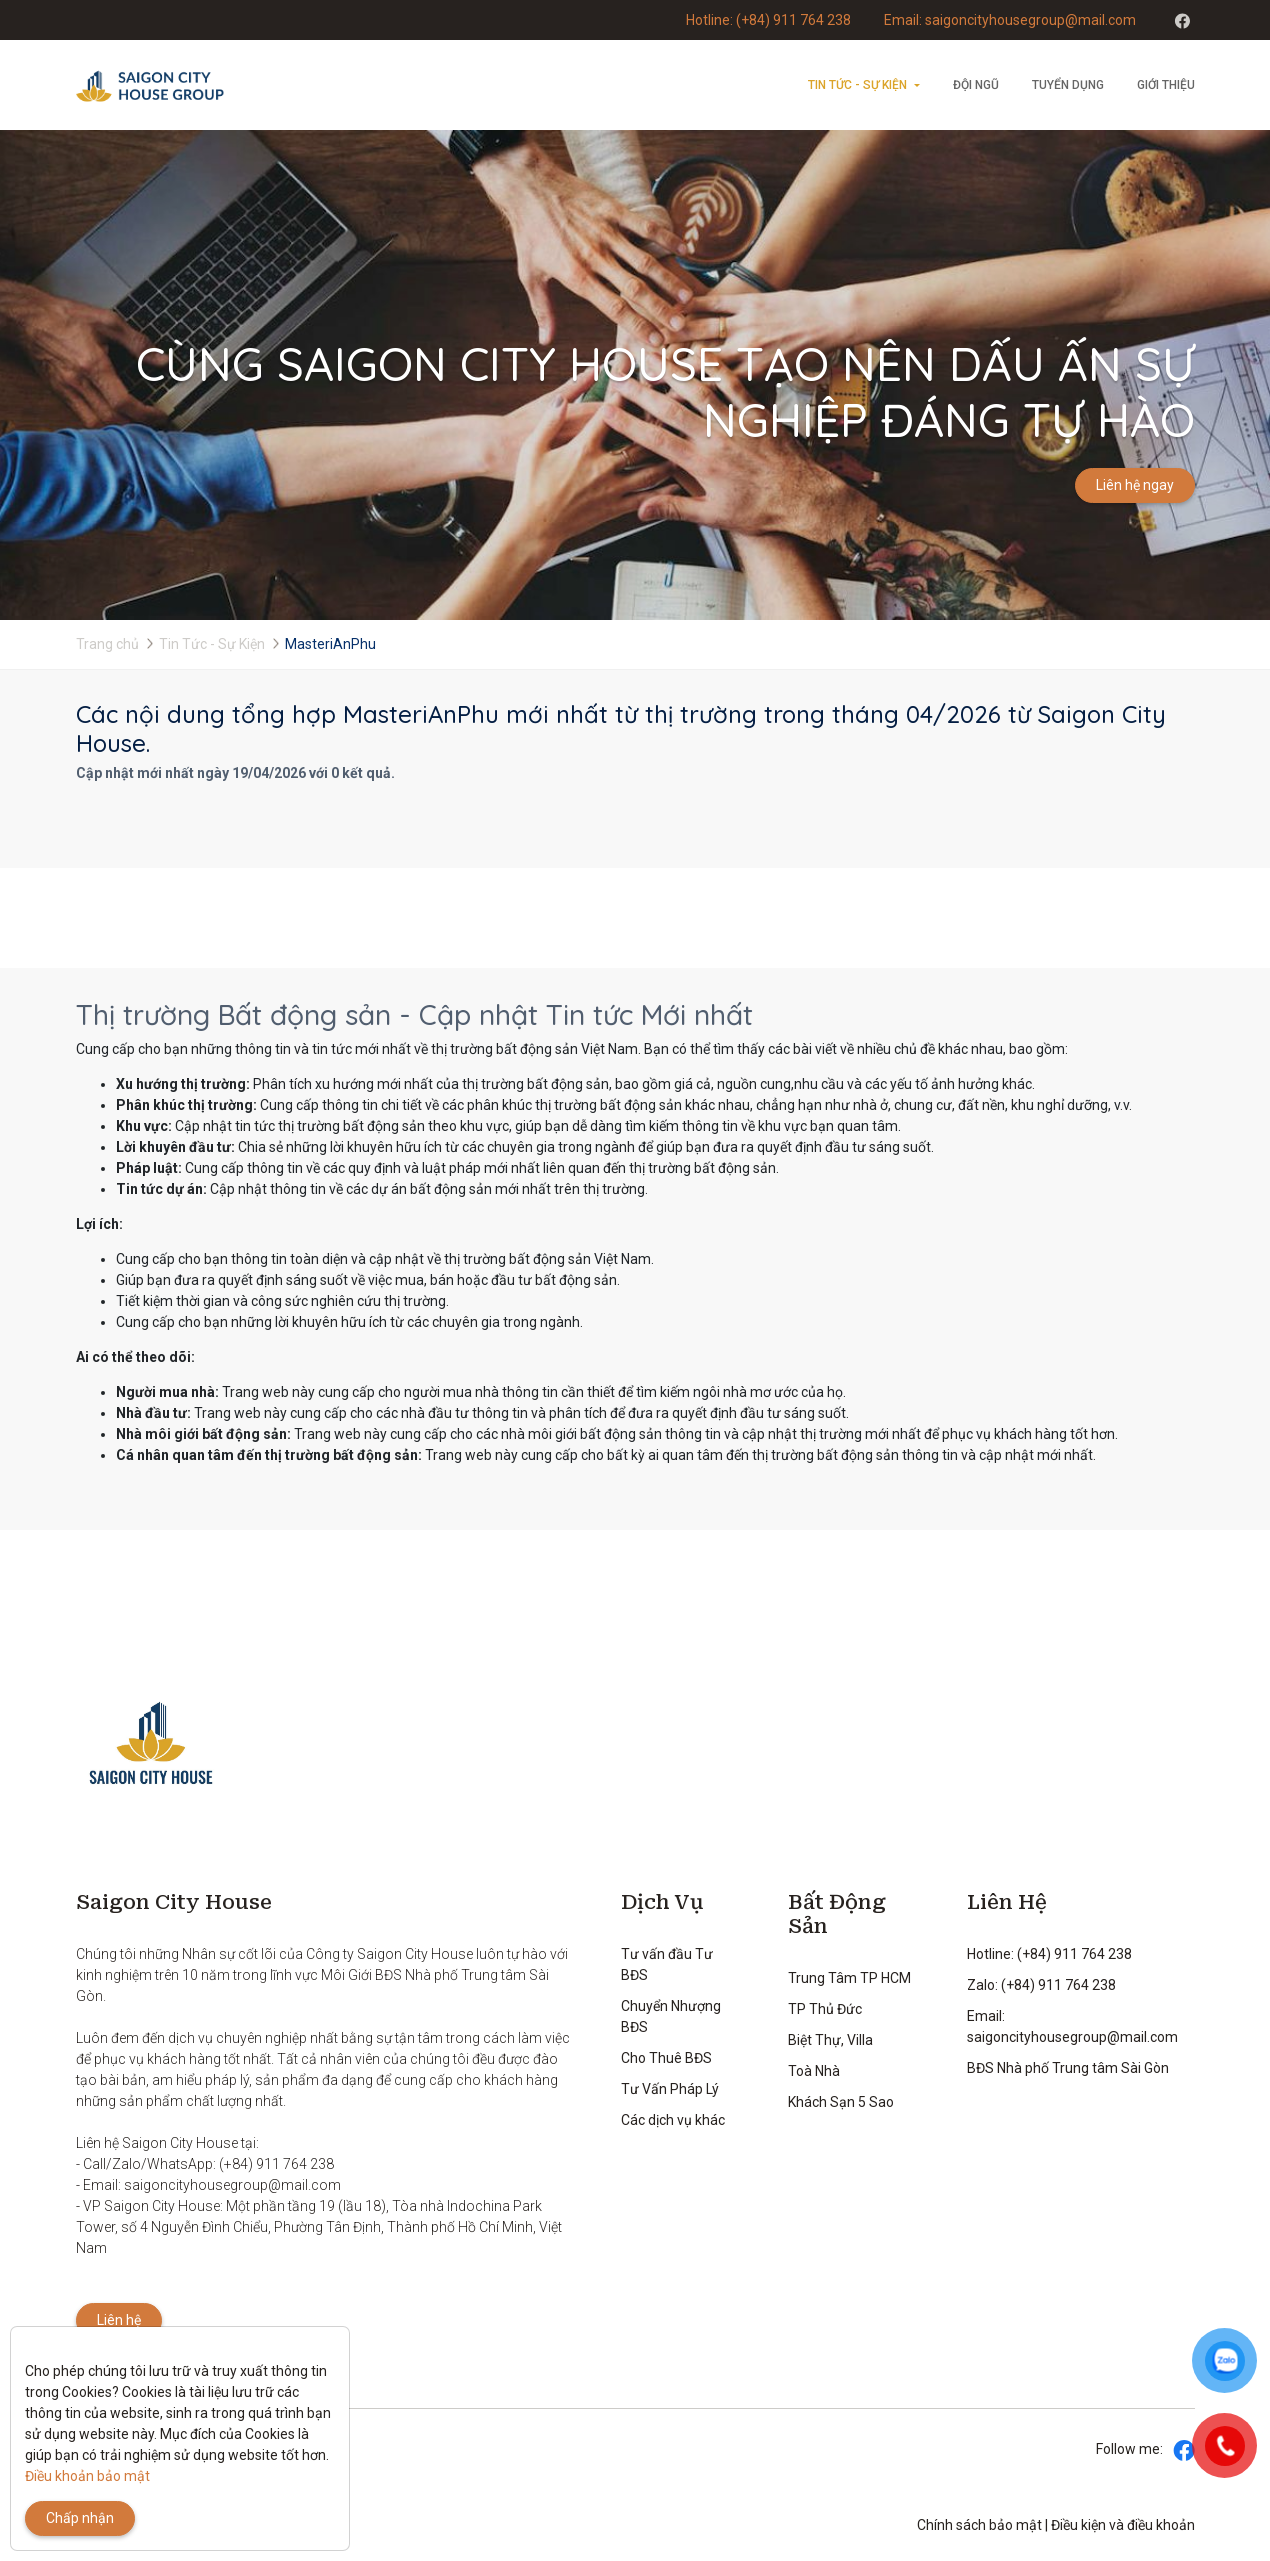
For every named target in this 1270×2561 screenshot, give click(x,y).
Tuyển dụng (1068, 85)
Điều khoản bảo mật (87, 2476)
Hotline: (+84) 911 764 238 (768, 20)
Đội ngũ (976, 85)
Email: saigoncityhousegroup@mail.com (1010, 20)
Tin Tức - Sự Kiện (857, 85)
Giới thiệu (1166, 85)
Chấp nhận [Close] (80, 2518)
